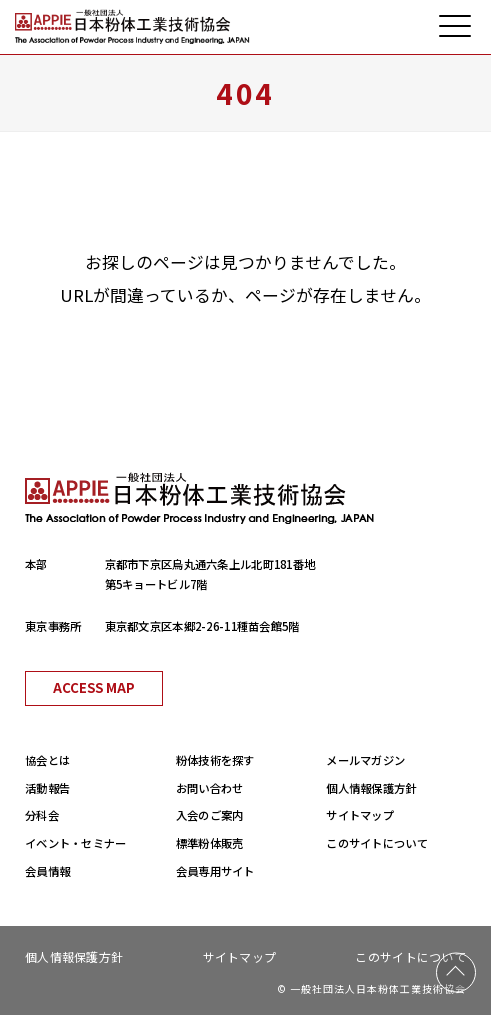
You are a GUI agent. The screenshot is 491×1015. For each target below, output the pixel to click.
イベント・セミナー (76, 843)
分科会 (42, 815)
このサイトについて (377, 843)
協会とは (47, 760)
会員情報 (47, 871)
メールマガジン (365, 760)
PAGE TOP (456, 973)
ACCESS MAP (94, 687)
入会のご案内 (210, 815)
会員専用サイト (215, 871)
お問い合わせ (210, 788)
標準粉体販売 (210, 843)
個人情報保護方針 (371, 788)
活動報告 (47, 788)
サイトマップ (360, 815)
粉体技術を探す (215, 760)
